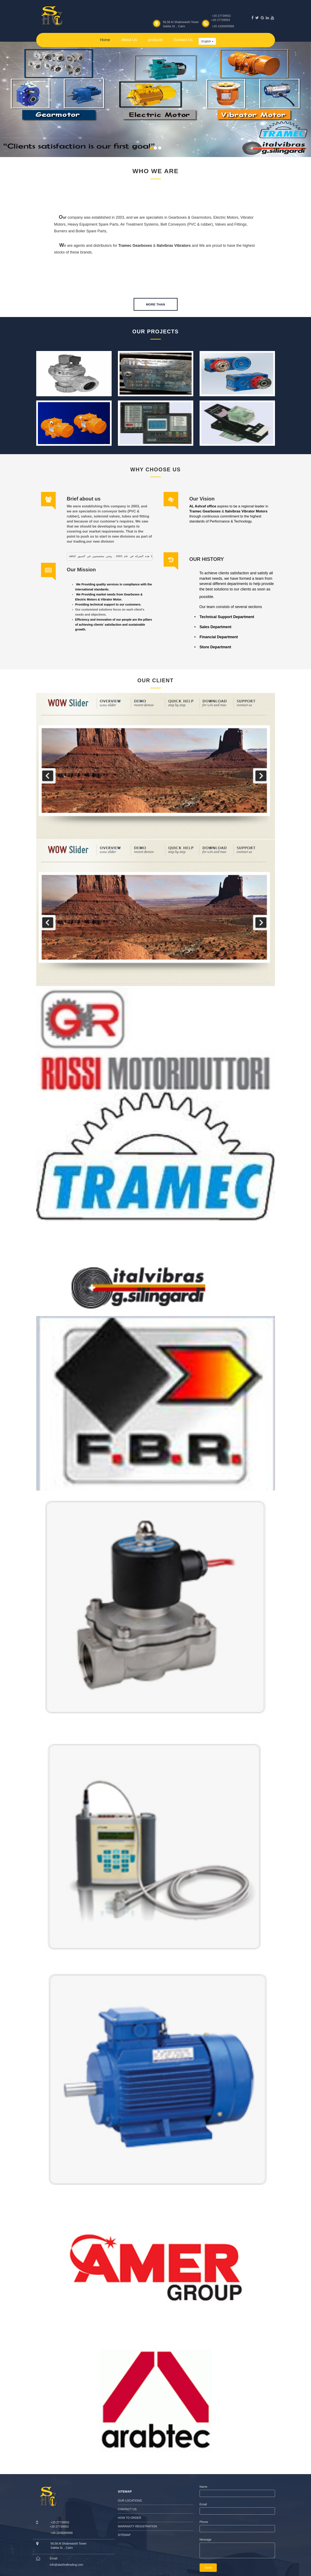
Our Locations (130, 2500)
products (155, 40)
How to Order (129, 2517)
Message (206, 2539)
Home (105, 40)
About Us (129, 40)
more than (155, 304)
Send (208, 2567)
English (207, 41)
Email (203, 2504)
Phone (204, 2522)
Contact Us (183, 40)
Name (203, 2486)
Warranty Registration (137, 2526)
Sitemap (124, 2535)
